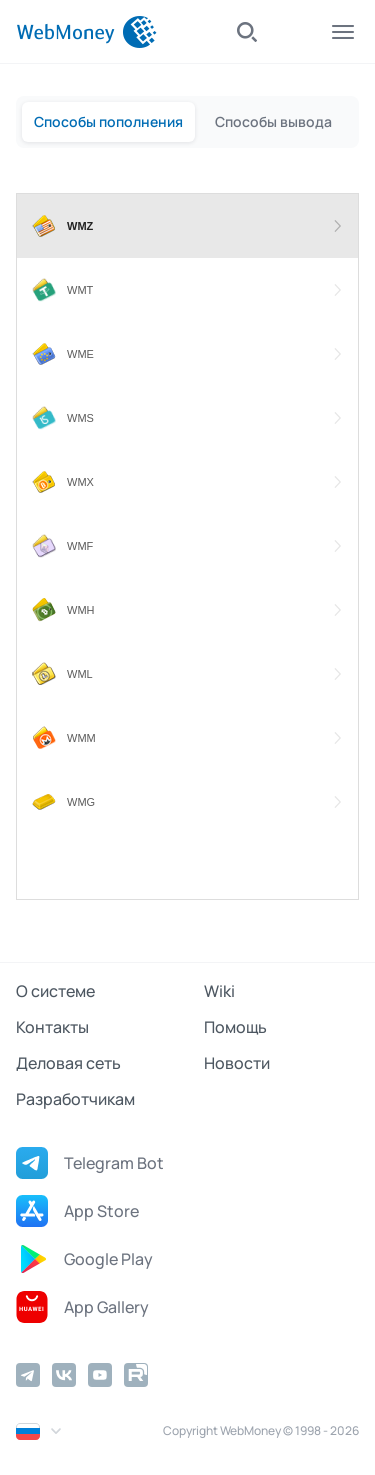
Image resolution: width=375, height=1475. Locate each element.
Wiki (219, 991)
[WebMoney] (86, 32)
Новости (237, 1063)
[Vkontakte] (64, 1375)
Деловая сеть (68, 1063)
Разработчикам (75, 1099)
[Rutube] (136, 1375)
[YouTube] (100, 1375)
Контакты (52, 1027)
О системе (55, 991)
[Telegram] (28, 1375)
